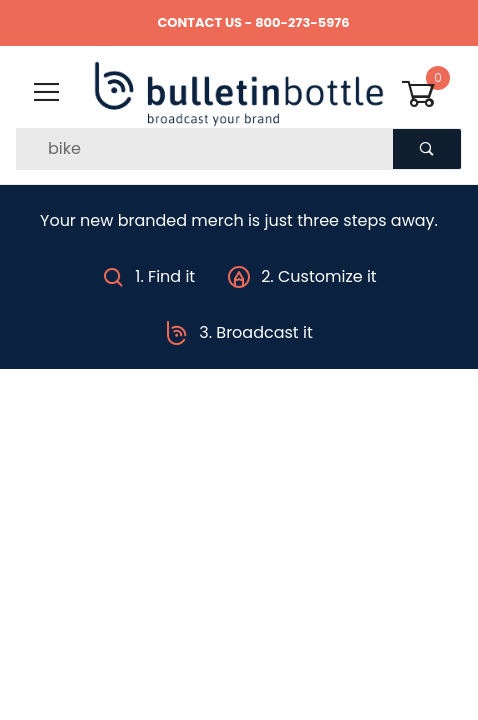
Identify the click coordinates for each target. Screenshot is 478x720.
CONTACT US (199, 22)
